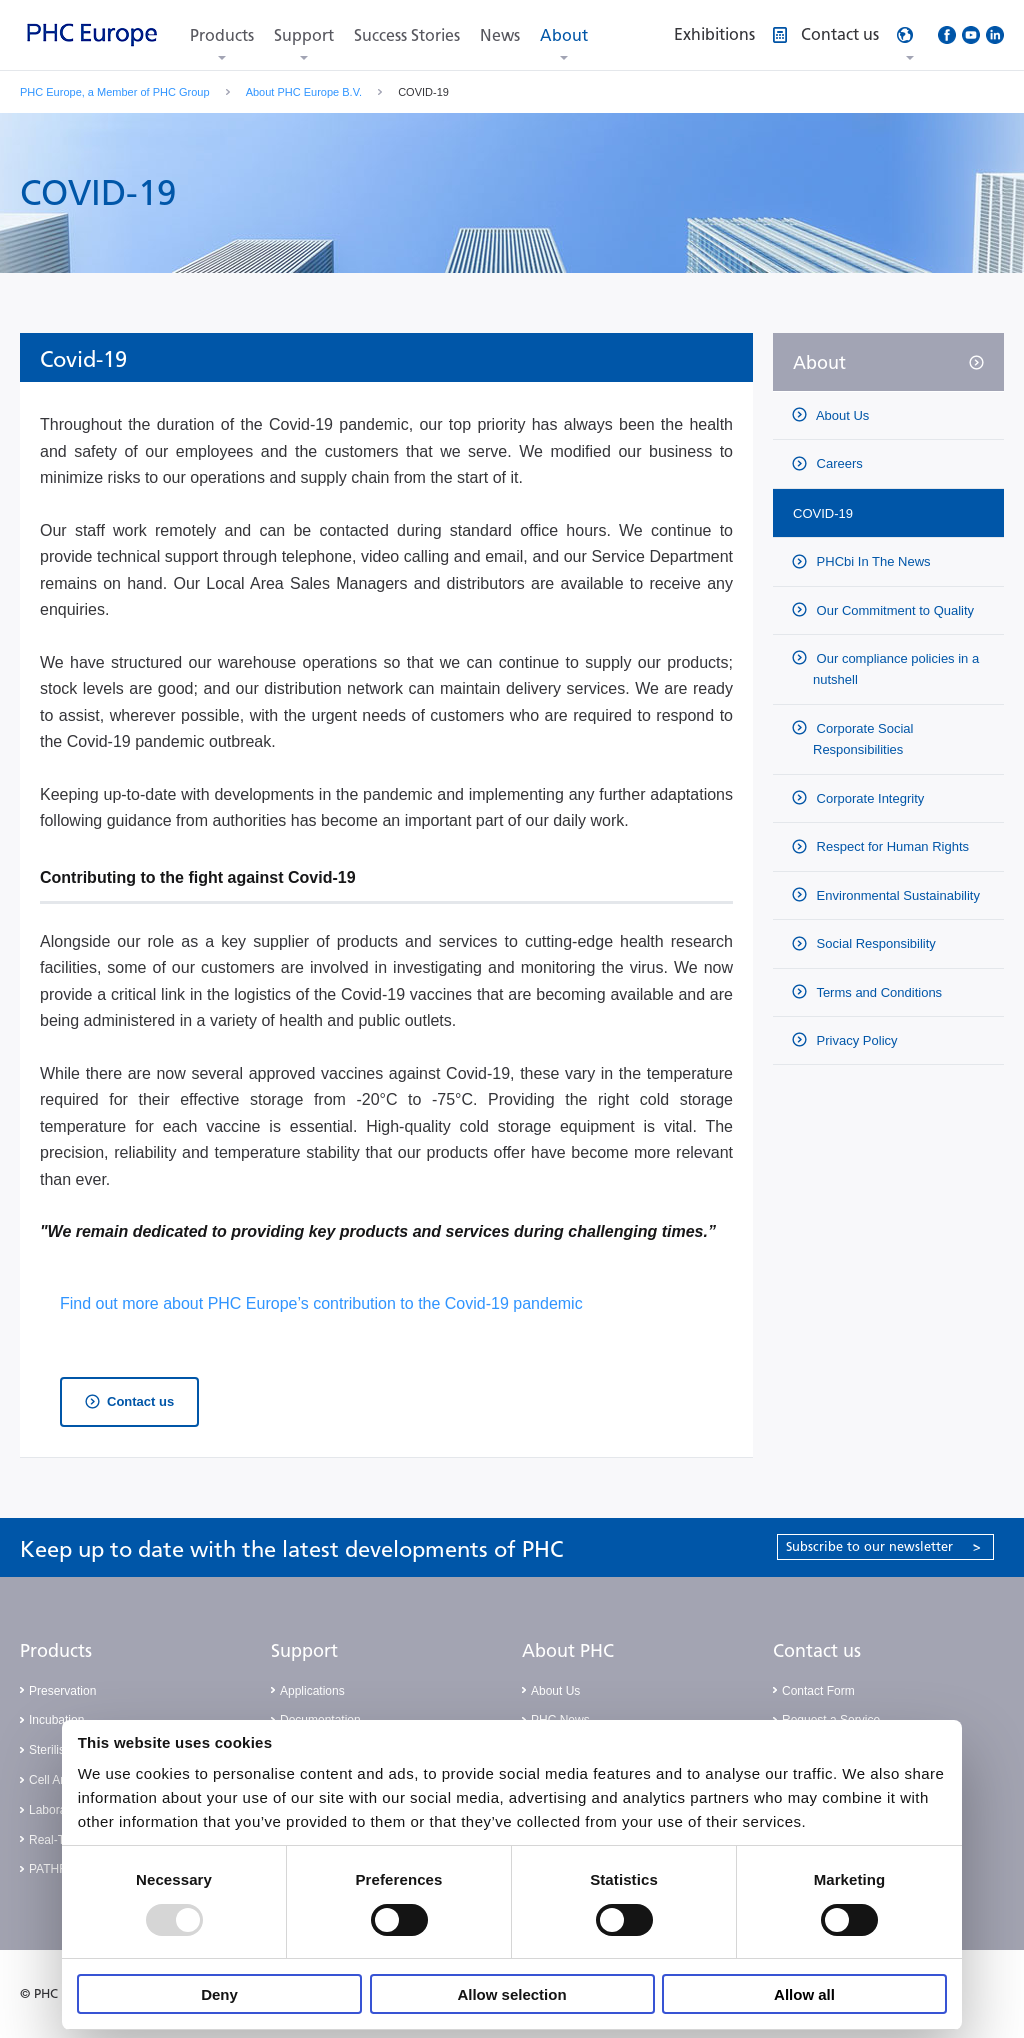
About (564, 35)
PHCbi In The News (872, 561)
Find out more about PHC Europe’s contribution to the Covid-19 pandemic (323, 1303)
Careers (838, 463)
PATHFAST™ (65, 1869)
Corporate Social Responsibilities (863, 739)
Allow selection (511, 1994)
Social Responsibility (874, 943)
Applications (312, 1691)
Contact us (140, 1401)
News (500, 35)
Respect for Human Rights (891, 846)
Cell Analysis (63, 1780)
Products (222, 35)
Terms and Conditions (877, 992)
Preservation (62, 1691)
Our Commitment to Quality (893, 610)
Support (304, 35)
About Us (841, 415)
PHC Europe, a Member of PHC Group (115, 92)
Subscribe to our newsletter (883, 1546)
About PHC (568, 1651)
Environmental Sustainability (896, 895)
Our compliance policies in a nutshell (896, 669)
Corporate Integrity (868, 798)
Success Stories (407, 35)
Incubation (56, 1720)
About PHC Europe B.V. (304, 92)
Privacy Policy (855, 1040)
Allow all (804, 1994)
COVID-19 (823, 513)
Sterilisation (60, 1750)
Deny (219, 1994)
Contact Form (818, 1691)
